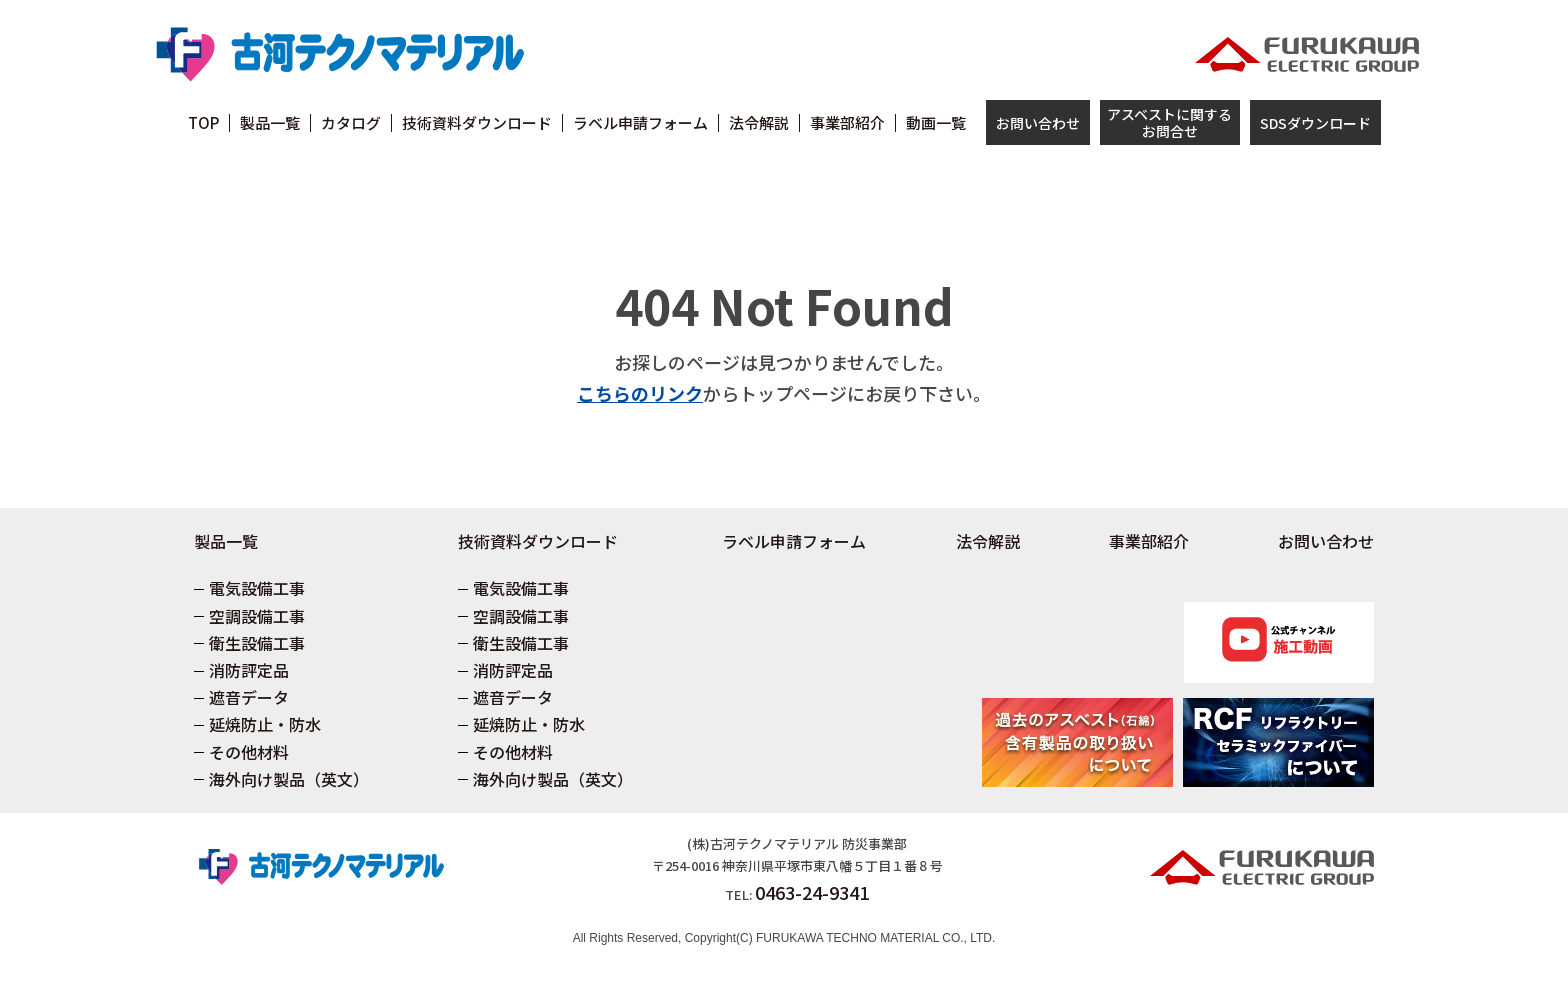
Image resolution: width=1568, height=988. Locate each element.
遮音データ (249, 697)
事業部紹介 (1149, 541)
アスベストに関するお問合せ (1169, 122)
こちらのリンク (640, 393)
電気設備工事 (257, 588)
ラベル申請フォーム (794, 541)
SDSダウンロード (1315, 123)
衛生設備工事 (257, 643)
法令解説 (988, 541)
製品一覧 (226, 541)
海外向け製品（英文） (289, 779)
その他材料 (249, 752)
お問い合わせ (1038, 123)
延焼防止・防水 (265, 724)
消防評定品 (249, 670)
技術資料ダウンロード (538, 541)
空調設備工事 (257, 616)
